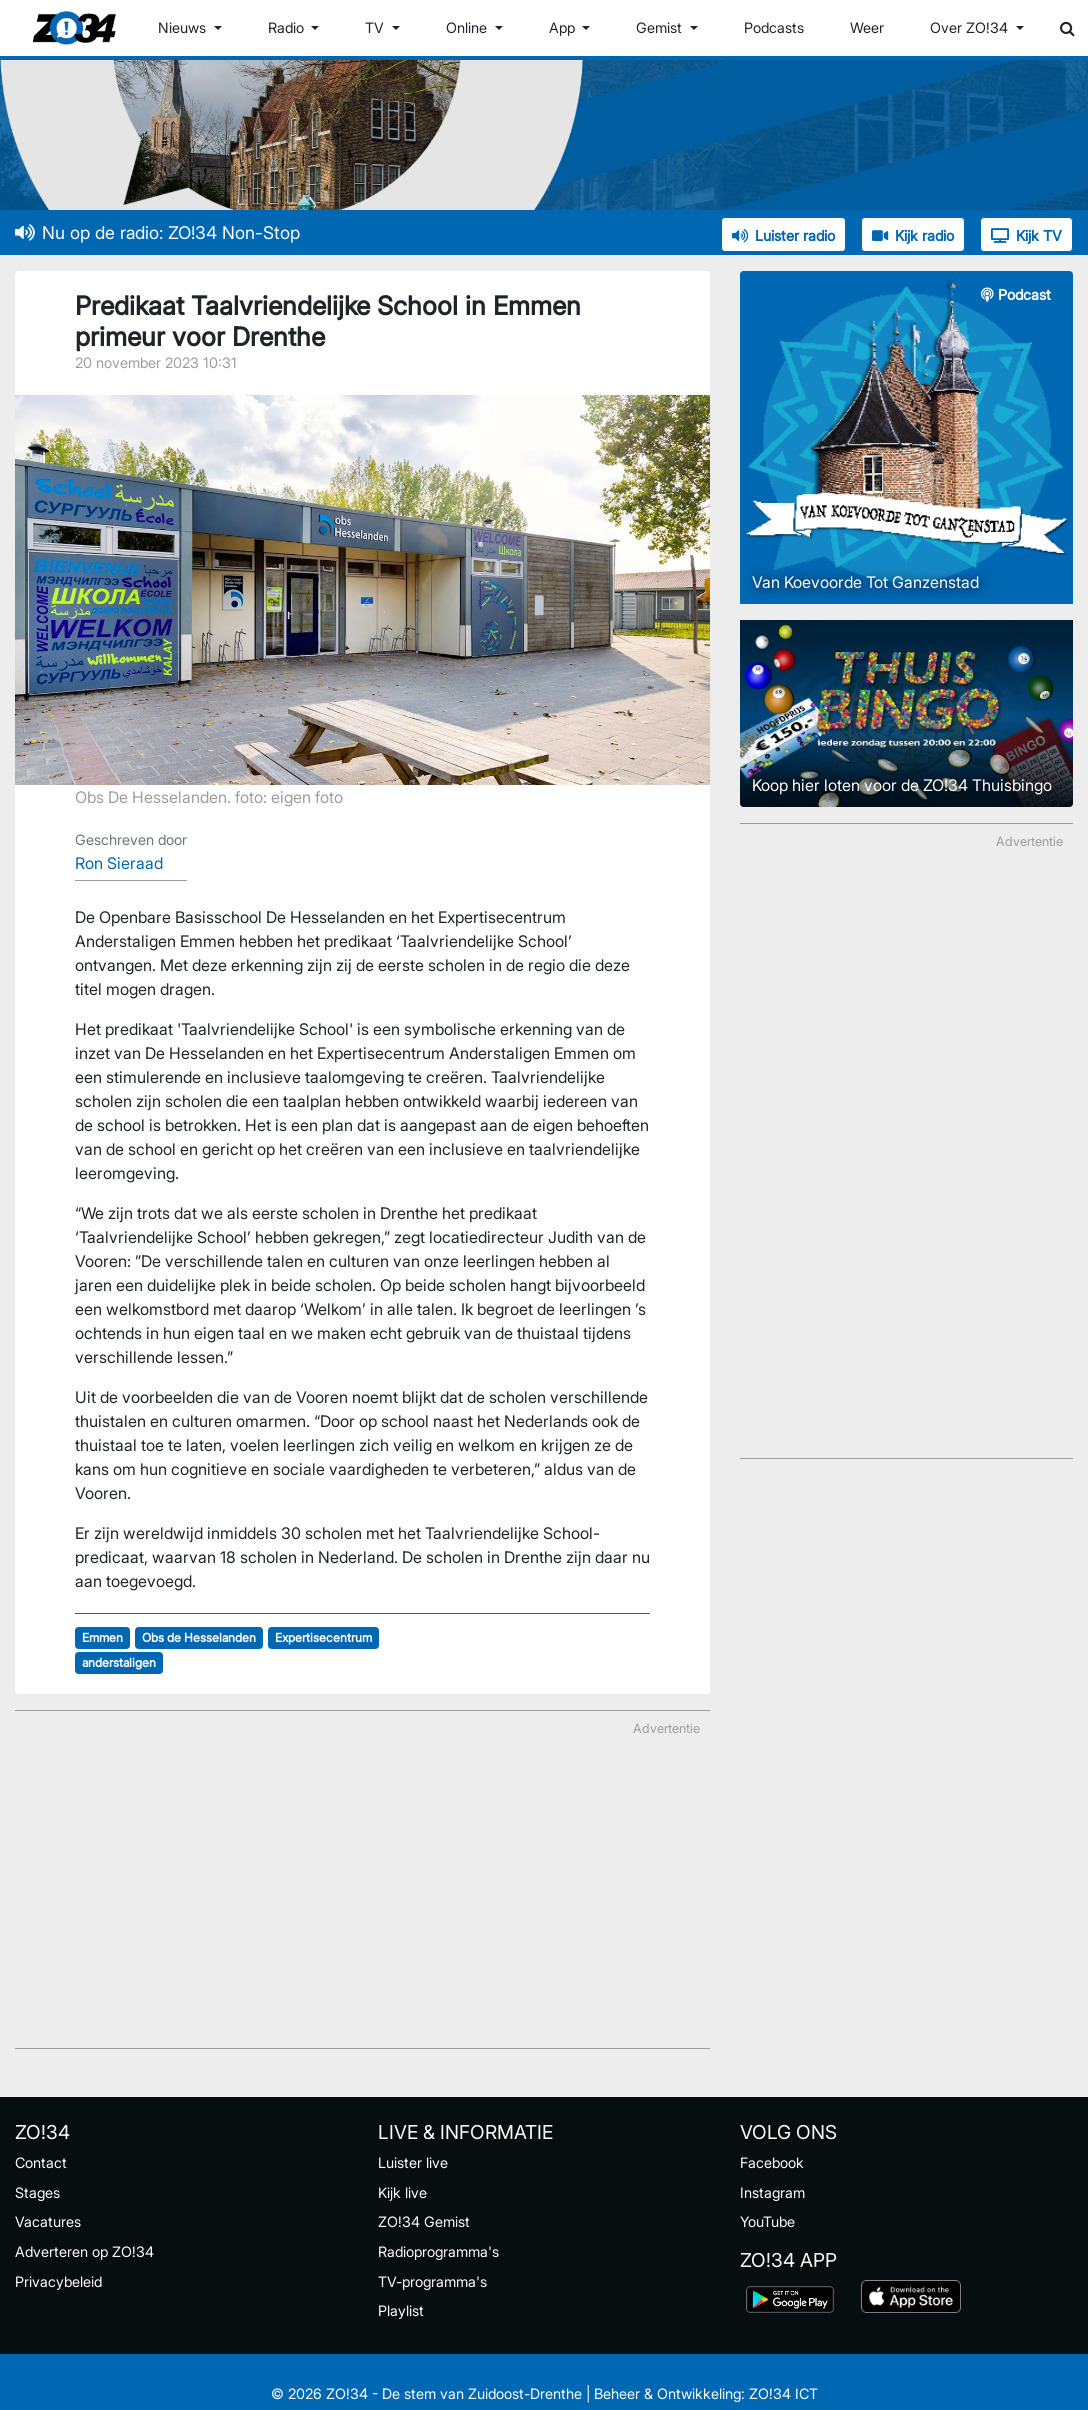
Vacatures (48, 2221)
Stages (37, 2192)
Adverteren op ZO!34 (84, 2251)
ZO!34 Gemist (424, 2221)
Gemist (661, 27)
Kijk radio (913, 235)
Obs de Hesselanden (199, 1637)
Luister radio (783, 235)
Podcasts (774, 27)
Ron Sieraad (119, 863)
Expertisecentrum (323, 1637)
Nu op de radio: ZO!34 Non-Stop (157, 232)
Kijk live (402, 2192)
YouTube (767, 2221)
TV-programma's (432, 2281)
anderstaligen (119, 1662)
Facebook (772, 2162)
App (564, 27)
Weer (867, 27)
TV (376, 27)
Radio (288, 27)
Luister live (413, 2162)
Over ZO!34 (971, 27)
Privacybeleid (58, 2281)
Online (468, 27)
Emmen (102, 1637)
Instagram (772, 2192)
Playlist (401, 2310)
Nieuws (184, 27)
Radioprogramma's (438, 2251)
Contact (41, 2162)
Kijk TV (1026, 235)
